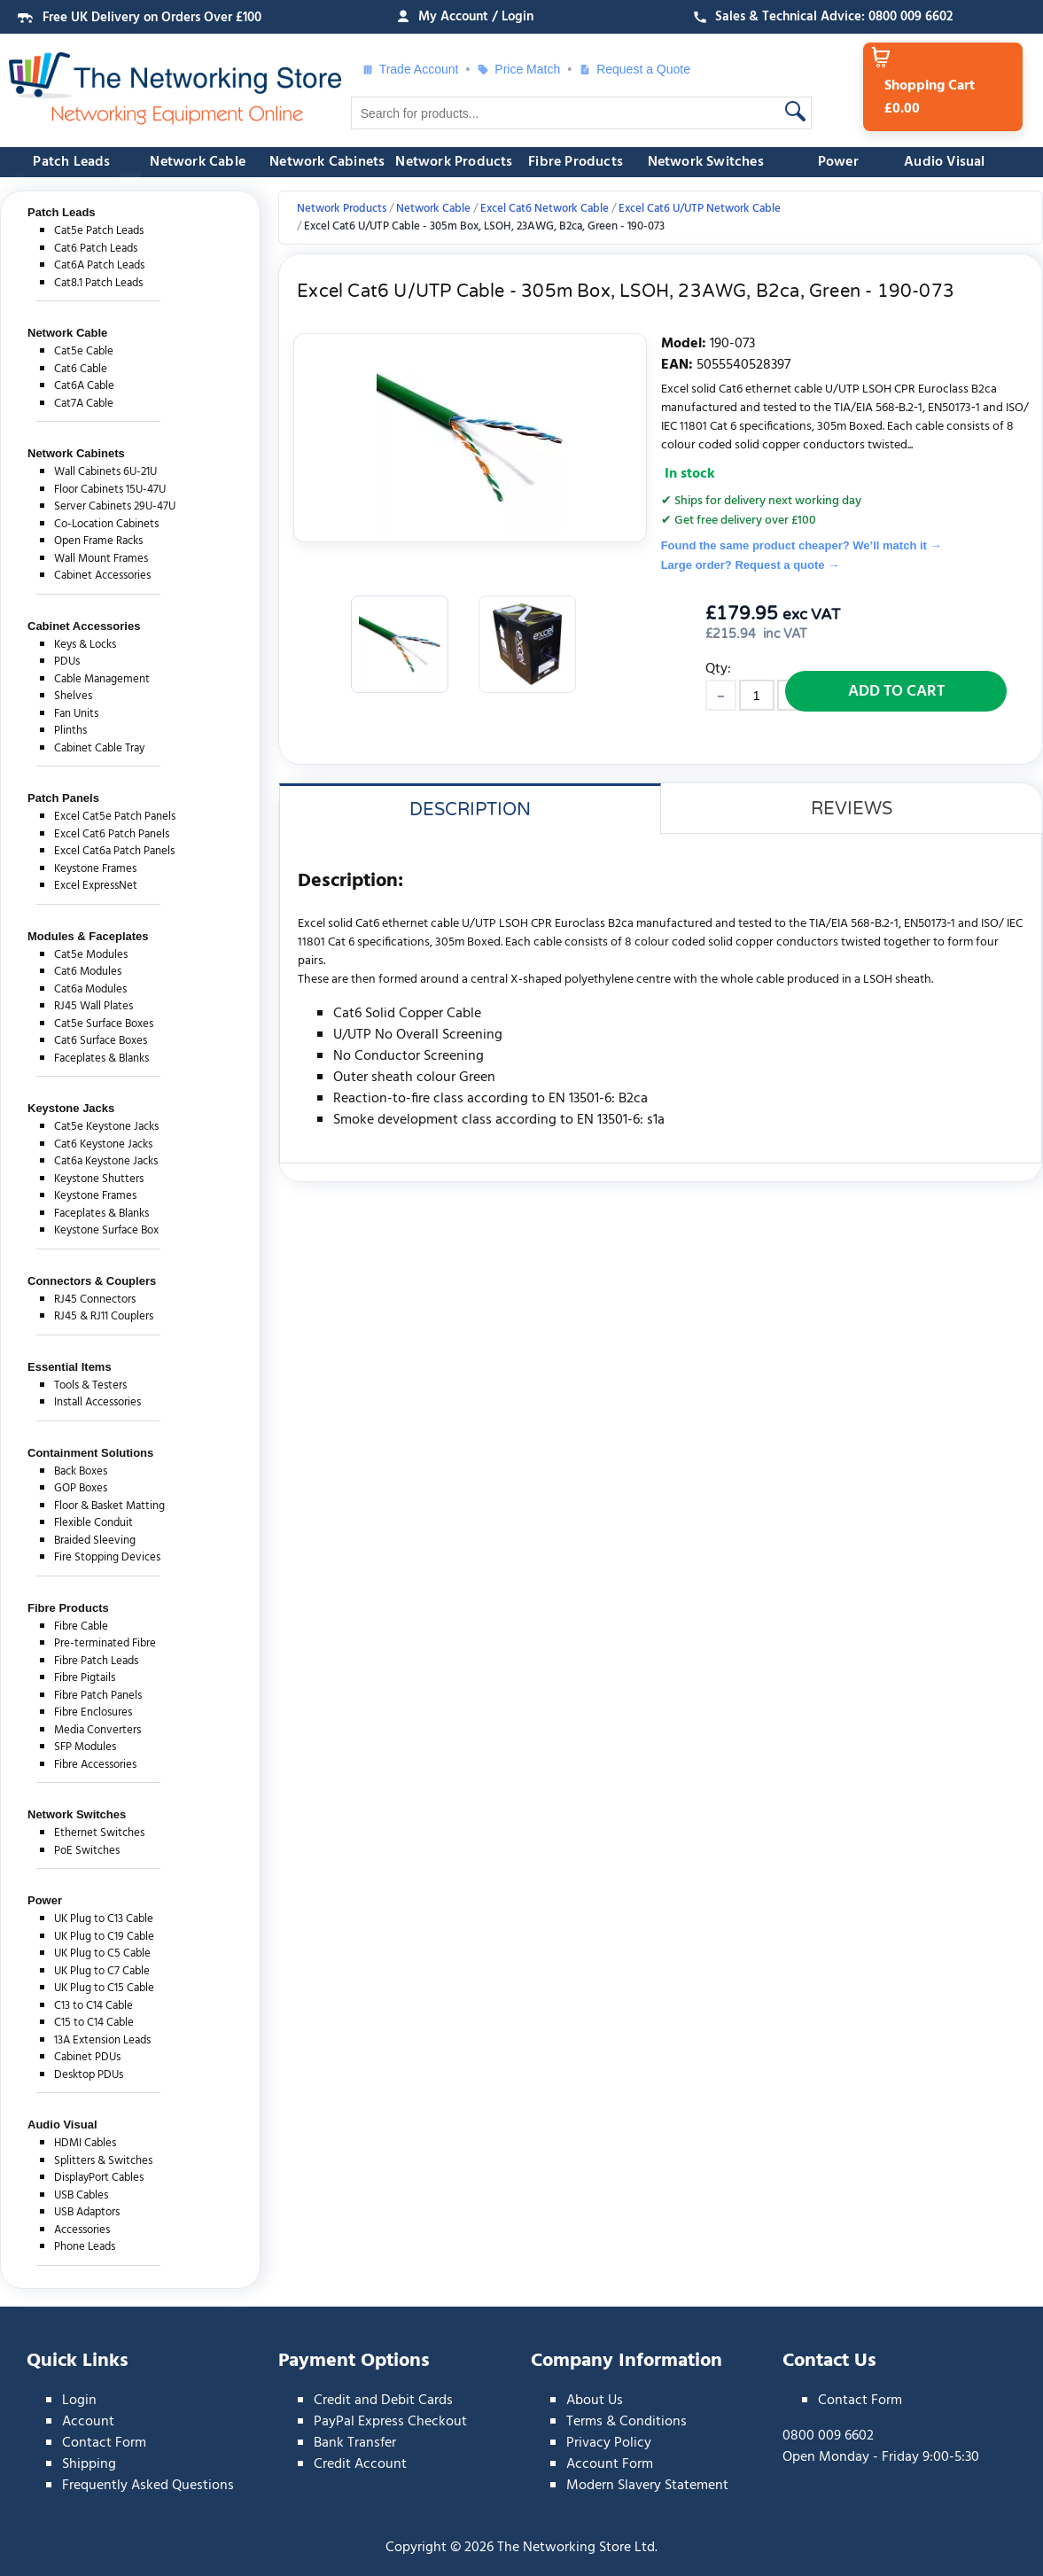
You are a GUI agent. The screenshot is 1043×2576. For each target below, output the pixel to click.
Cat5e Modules (91, 955)
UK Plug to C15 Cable (104, 1988)
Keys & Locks (85, 644)
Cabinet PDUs (87, 2057)
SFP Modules (85, 1747)
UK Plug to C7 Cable (102, 1971)
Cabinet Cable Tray (99, 748)
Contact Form (104, 2443)
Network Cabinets (327, 162)
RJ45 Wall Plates (93, 1006)
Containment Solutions (90, 1452)
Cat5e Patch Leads (99, 231)
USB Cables (81, 2195)
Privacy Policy (608, 2443)
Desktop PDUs (88, 2075)
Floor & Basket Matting (109, 1506)
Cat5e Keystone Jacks (106, 1126)
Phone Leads (84, 2246)
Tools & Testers (90, 1385)
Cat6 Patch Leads (95, 248)
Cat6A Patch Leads (99, 265)
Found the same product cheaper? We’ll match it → (801, 545)
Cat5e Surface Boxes (103, 1024)
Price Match (518, 69)
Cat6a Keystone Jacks (106, 1161)
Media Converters (97, 1730)
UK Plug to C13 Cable (103, 1919)
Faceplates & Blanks (101, 1058)
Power (838, 162)
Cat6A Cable (84, 386)
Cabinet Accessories (102, 575)
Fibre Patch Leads (96, 1661)
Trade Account (410, 69)
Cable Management (102, 679)
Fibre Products (575, 162)
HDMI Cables (85, 2143)
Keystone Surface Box (106, 1230)
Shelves (73, 696)
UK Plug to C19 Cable (104, 1936)
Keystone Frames (95, 869)
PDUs (67, 661)
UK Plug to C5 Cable (102, 1953)
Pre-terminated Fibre (105, 1643)
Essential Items (69, 1367)
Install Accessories (97, 1402)
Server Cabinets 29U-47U (114, 506)
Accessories (82, 2230)
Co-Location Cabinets (106, 524)
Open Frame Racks (98, 541)
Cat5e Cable (83, 351)
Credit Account (360, 2464)
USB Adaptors (87, 2212)
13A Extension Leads (102, 2040)
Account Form (609, 2464)
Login (79, 2400)
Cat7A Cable (83, 403)
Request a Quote (634, 69)
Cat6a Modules (90, 989)
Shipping (89, 2464)
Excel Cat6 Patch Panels (111, 834)
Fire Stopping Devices (107, 1557)
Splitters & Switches (103, 2161)
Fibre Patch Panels (98, 1695)
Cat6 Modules (87, 971)
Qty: (718, 669)
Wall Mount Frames (101, 558)
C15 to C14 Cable (94, 2022)
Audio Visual (944, 162)
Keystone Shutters (99, 1179)
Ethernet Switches (99, 1833)
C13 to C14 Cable (93, 2005)
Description (470, 810)
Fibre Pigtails (84, 1678)
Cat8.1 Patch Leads (98, 283)
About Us (594, 2400)
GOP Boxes (80, 1488)
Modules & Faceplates (88, 936)
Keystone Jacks (70, 1108)
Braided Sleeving (95, 1540)
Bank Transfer (355, 2443)
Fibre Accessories (95, 1764)
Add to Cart (896, 691)
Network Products (453, 162)
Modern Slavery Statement (647, 2485)
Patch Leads (71, 162)
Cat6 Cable (80, 369)
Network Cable (197, 162)
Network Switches (706, 162)
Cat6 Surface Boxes (100, 1040)
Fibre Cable (81, 1626)
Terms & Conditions (626, 2421)
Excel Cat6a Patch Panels (114, 851)
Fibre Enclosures (93, 1712)
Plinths (70, 730)
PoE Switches (87, 1850)
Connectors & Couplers (91, 1281)
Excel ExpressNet (95, 885)
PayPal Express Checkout (390, 2421)
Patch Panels (63, 798)
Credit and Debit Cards (383, 2400)
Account (88, 2421)
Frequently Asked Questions (148, 2485)
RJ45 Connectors (95, 1299)
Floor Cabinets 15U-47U (110, 489)
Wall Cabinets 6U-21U (105, 472)
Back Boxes (80, 1471)
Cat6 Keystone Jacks (103, 1144)
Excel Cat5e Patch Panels (114, 816)
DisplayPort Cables (99, 2177)
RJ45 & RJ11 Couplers (103, 1316)
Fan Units (76, 713)
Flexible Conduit (93, 1523)
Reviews (851, 809)
